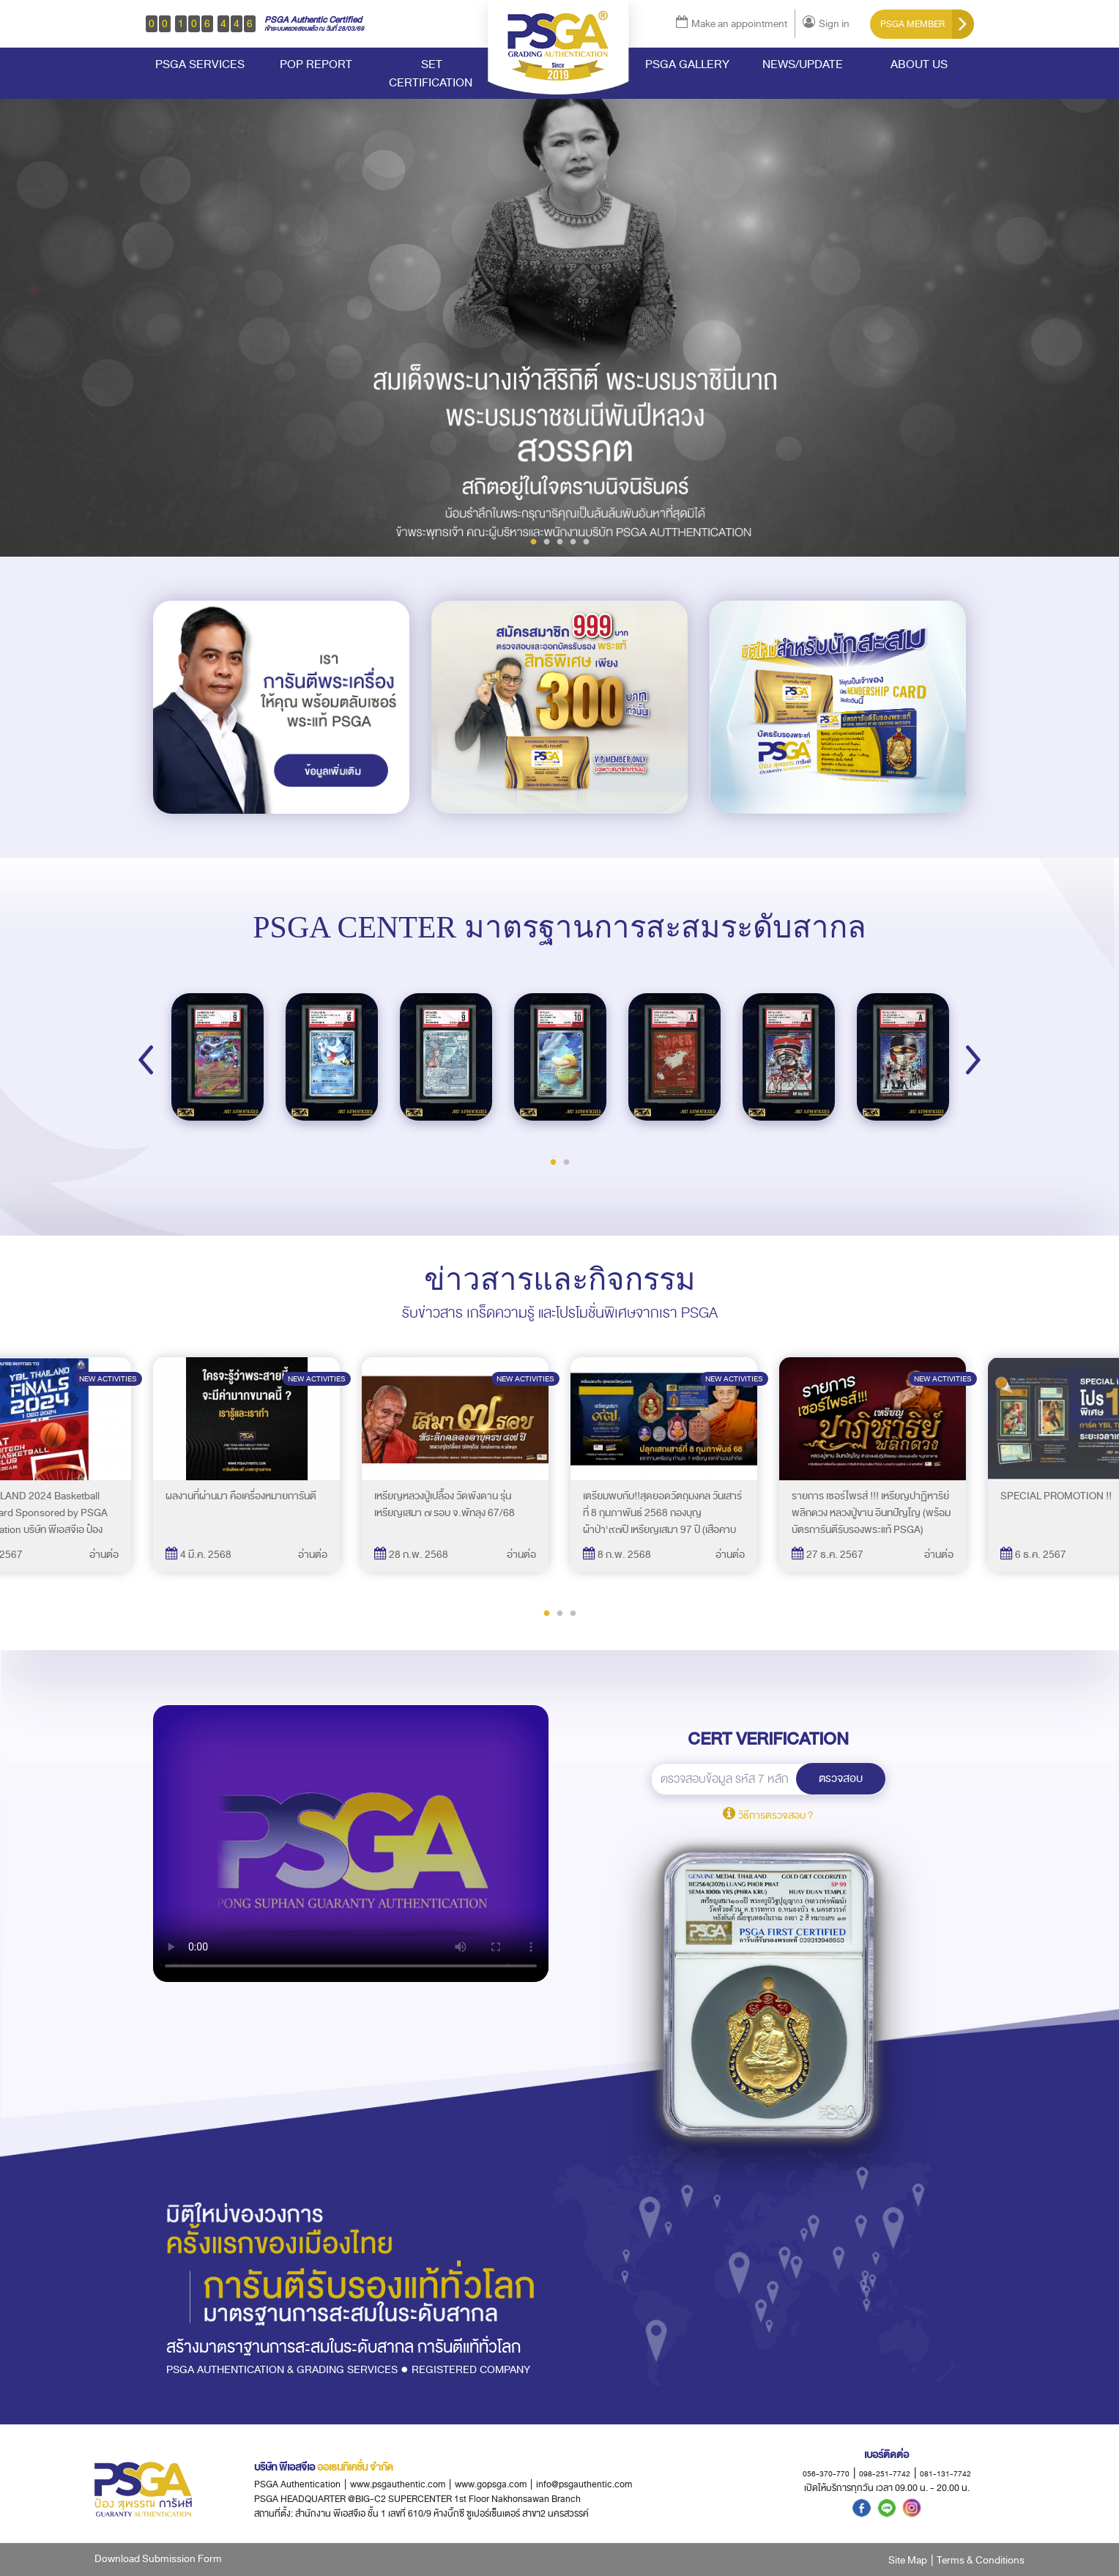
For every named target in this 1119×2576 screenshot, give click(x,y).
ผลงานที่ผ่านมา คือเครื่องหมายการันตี (241, 1496)
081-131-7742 (945, 2474)
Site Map (907, 2560)
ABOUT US (919, 64)
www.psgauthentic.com (402, 2484)
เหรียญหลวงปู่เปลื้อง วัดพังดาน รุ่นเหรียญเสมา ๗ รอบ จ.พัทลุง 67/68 (444, 1504)
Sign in (826, 23)
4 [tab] (572, 541)
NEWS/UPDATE (802, 64)
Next (973, 1059)
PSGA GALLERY (687, 64)
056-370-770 (826, 2474)
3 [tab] (559, 541)
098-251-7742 (884, 2474)
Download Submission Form (158, 2558)
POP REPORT (316, 64)
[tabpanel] (559, 317)
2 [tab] (546, 541)
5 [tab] (585, 541)
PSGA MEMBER (927, 24)
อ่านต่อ (104, 1554)
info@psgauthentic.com (584, 2484)
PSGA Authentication (297, 2484)
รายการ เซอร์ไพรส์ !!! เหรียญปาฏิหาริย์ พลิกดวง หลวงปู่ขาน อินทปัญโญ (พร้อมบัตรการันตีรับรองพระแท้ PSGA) (871, 1513)
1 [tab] (533, 541)
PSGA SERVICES (200, 64)
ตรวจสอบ (841, 1778)
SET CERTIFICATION (432, 73)
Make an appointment (731, 23)
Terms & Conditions (981, 2560)
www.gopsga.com (491, 2484)
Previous (145, 1059)
